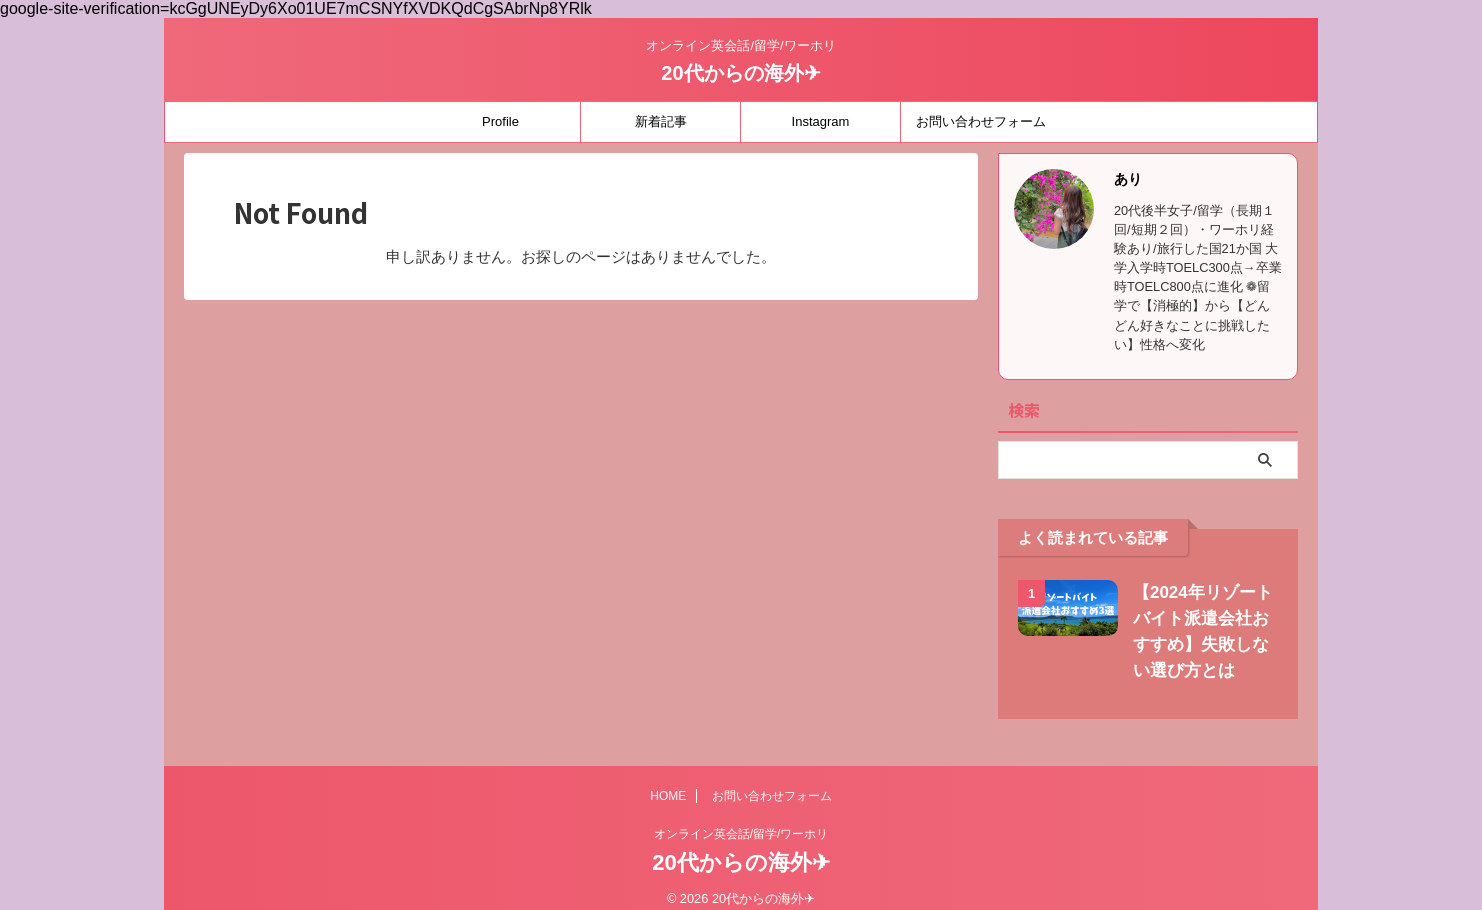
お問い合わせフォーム (981, 121)
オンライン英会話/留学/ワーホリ (741, 834)
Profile (500, 121)
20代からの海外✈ (740, 73)
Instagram (821, 121)
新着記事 (661, 121)
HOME (668, 796)
